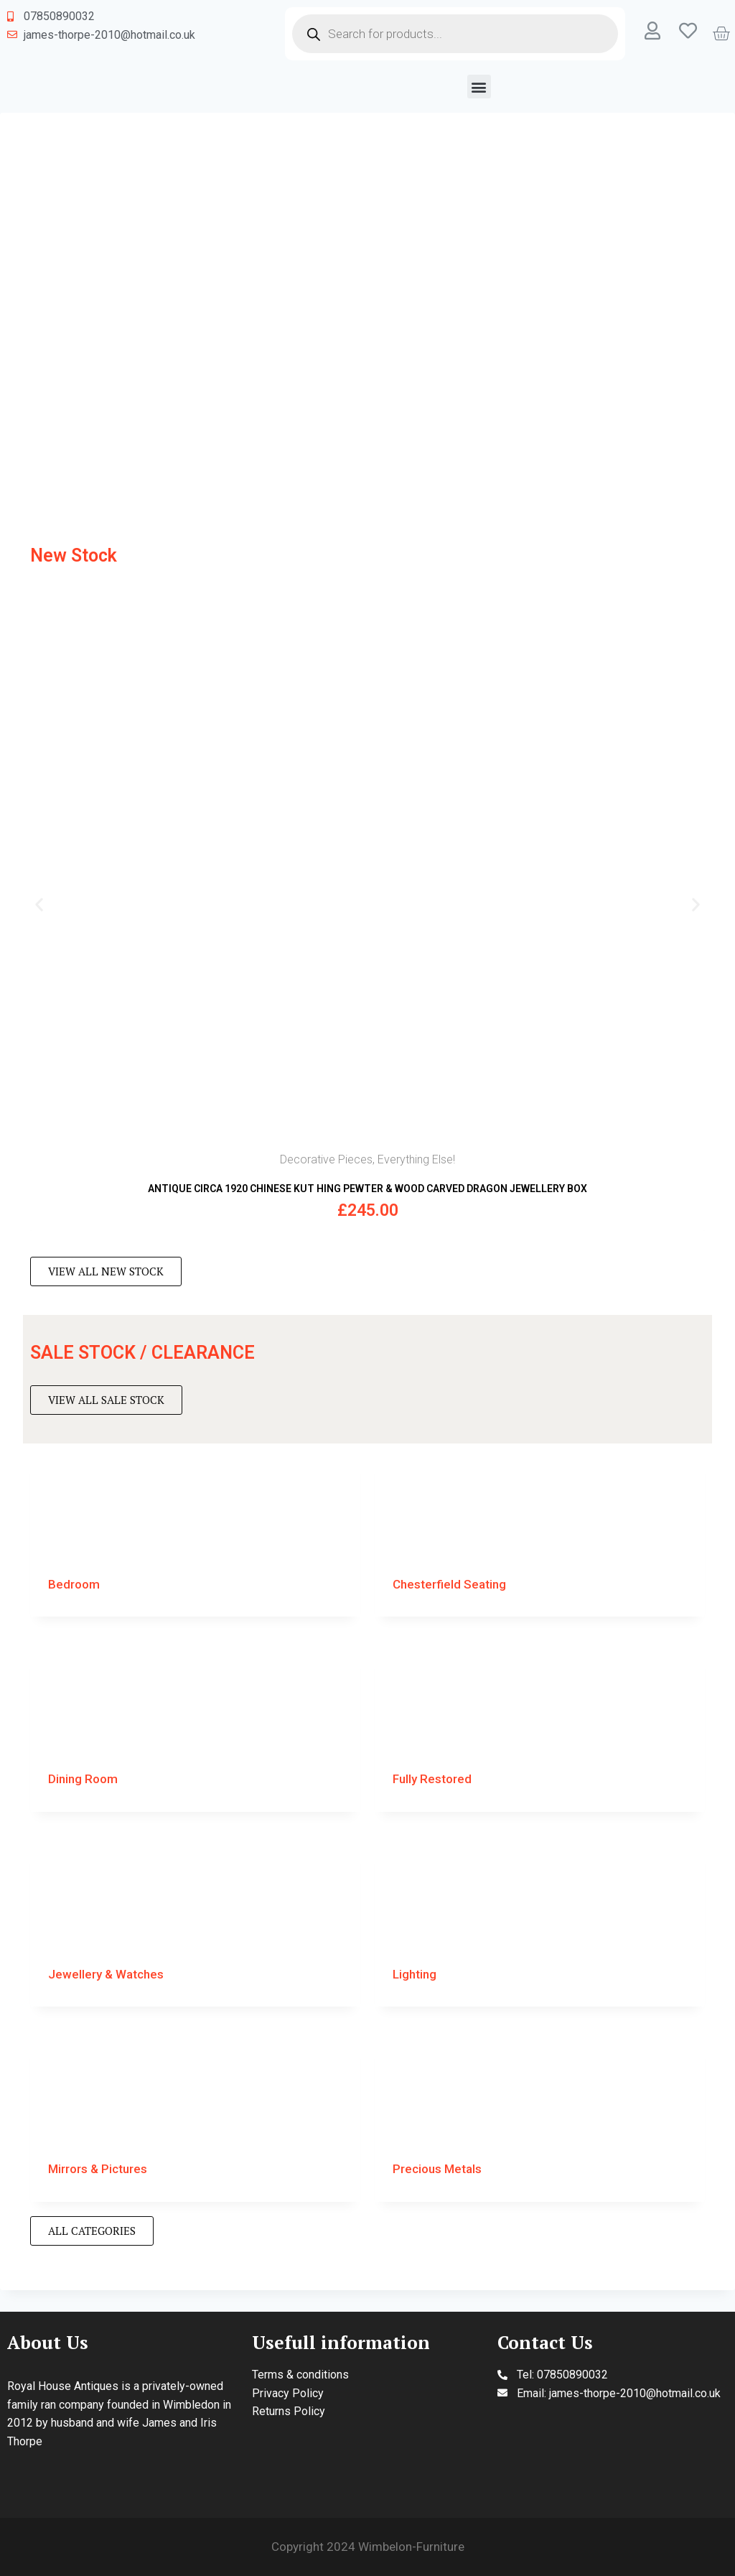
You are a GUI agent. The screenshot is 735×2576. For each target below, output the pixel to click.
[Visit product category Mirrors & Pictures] (195, 2118)
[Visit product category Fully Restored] (540, 1728)
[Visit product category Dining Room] (195, 1728)
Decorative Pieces (326, 1159)
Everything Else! (416, 1159)
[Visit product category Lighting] (540, 1924)
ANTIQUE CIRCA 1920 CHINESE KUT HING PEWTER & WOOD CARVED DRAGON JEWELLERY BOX (367, 1188)
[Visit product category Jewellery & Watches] (195, 1924)
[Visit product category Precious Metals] (540, 2118)
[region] (367, 319)
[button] (479, 86)
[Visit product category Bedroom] (195, 1534)
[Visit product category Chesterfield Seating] (540, 1534)
